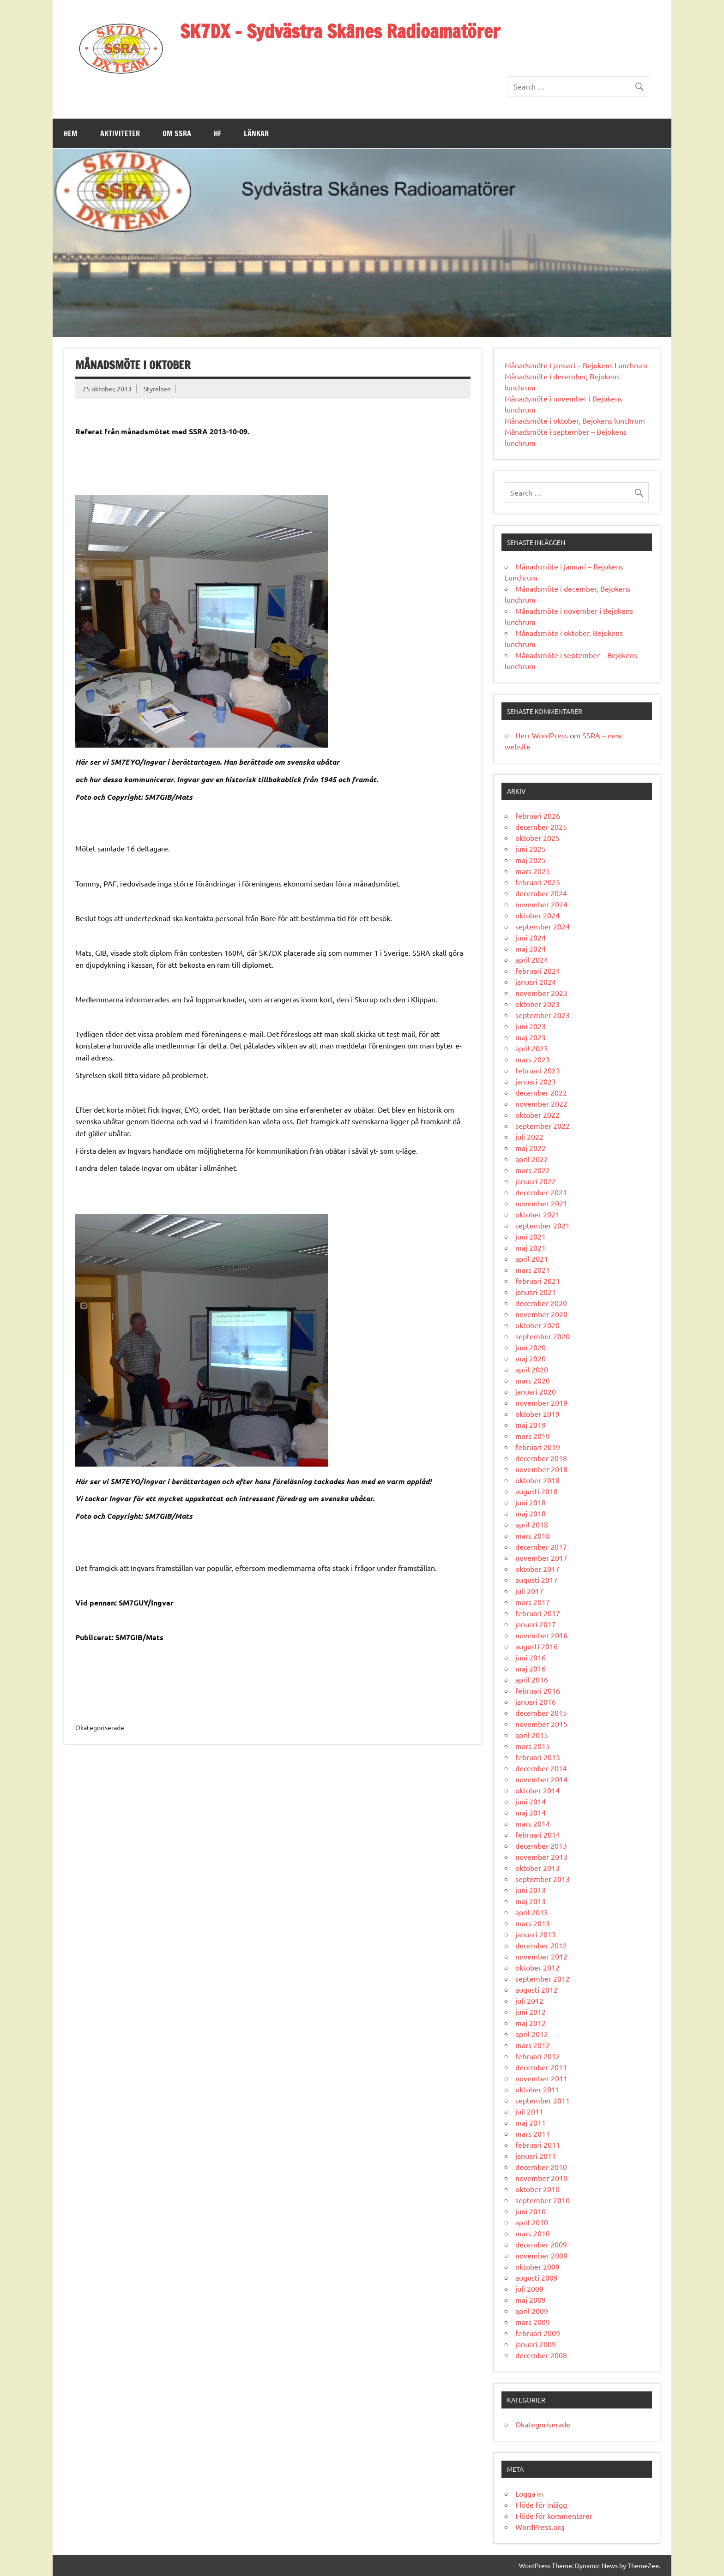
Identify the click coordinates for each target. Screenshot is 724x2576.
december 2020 (541, 1302)
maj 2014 (530, 1812)
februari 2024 (537, 970)
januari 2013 (535, 1934)
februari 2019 (537, 1446)
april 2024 (531, 959)
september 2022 (542, 1125)
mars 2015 (532, 1745)
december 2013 (541, 1845)
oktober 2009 (537, 2266)
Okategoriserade (542, 2424)
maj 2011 (530, 2122)
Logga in (529, 2493)
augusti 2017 (536, 1579)
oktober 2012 (537, 1967)
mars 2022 (532, 1169)
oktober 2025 (537, 837)
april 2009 (531, 2310)
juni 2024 (530, 937)
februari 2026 (537, 815)
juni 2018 (530, 1502)
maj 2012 (530, 2022)
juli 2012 (529, 2000)
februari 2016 (537, 1690)
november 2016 (541, 1635)
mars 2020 (532, 1380)
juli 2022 (529, 1136)
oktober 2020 (537, 1325)
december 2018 (541, 1457)
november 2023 (541, 992)
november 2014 (541, 1779)
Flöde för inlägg (541, 2504)
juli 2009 (529, 2288)
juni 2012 (530, 2011)
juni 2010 (530, 2211)
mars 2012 (532, 2044)
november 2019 (541, 1402)
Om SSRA (177, 133)
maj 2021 (530, 1247)
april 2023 (531, 1048)
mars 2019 (532, 1435)
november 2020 (541, 1313)
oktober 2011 (537, 2089)
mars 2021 (532, 1269)
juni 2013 (530, 1889)
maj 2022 (530, 1147)
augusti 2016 (536, 1646)
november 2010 (541, 2177)
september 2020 (542, 1336)
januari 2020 (535, 1391)
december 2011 (541, 2067)
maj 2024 (530, 948)
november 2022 (541, 1103)
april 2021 (531, 1258)
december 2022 (541, 1092)
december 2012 (541, 1945)
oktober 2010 (537, 2188)
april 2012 (531, 2033)
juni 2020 (530, 1347)
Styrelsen (157, 388)
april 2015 (531, 1734)
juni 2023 (530, 1025)
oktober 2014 (537, 1790)
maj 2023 (530, 1037)
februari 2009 (537, 2332)
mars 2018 (532, 1535)
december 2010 (541, 2166)
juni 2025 (530, 848)
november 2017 (541, 1557)
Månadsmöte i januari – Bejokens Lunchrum (576, 365)
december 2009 (541, 2244)
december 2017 (541, 1546)
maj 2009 (530, 2299)
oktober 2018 (537, 1480)
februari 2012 (537, 2056)
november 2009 (541, 2255)
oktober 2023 (537, 1003)
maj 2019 (530, 1424)
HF (217, 133)
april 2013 (531, 1912)
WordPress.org (539, 2526)
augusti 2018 (536, 1491)
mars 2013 (532, 1923)
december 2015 (541, 1712)
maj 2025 (530, 859)
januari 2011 (535, 2155)
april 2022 (531, 1158)
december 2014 (541, 1768)
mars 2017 (532, 1601)
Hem (71, 133)
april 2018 (531, 1524)
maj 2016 (530, 1668)
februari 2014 (537, 1834)
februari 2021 (537, 1280)
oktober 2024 (537, 915)
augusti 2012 (536, 1989)
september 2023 (542, 1014)
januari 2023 (535, 1081)
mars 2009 (532, 2321)
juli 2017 (529, 1590)
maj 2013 (530, 1900)
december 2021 (541, 1192)
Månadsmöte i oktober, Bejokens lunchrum (575, 420)
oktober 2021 (537, 1214)
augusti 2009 (536, 2277)
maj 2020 (530, 1358)
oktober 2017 (537, 1568)
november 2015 (541, 1723)
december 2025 (541, 826)
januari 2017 (535, 1624)
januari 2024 (535, 981)
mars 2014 (532, 1823)
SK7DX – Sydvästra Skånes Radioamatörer (340, 31)
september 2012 (542, 1978)
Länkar (256, 133)
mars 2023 (532, 1059)
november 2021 (541, 1203)
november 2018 (541, 1469)
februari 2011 (537, 2144)
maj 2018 (530, 1513)
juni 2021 (530, 1236)
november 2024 (541, 904)
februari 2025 (537, 882)
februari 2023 (537, 1070)
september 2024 (542, 926)
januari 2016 (535, 1701)
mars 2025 (532, 870)
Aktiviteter (120, 133)
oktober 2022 (537, 1114)
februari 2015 (537, 1756)
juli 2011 (529, 2111)
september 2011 (542, 2100)
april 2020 (531, 1369)
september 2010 (542, 2200)
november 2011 (541, 2078)
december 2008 (541, 2355)
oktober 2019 (537, 1413)
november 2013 (541, 1856)
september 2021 (542, 1225)
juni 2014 (530, 1801)
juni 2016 (530, 1657)
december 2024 (541, 893)
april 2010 (531, 2222)
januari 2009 (535, 2343)
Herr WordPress (541, 735)
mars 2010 (532, 2233)
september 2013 (542, 1878)
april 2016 (531, 1679)
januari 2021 (535, 1291)
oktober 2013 (537, 1867)
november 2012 (541, 1956)
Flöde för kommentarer (553, 2515)
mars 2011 (532, 2133)
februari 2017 (537, 1612)
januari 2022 (535, 1181)
